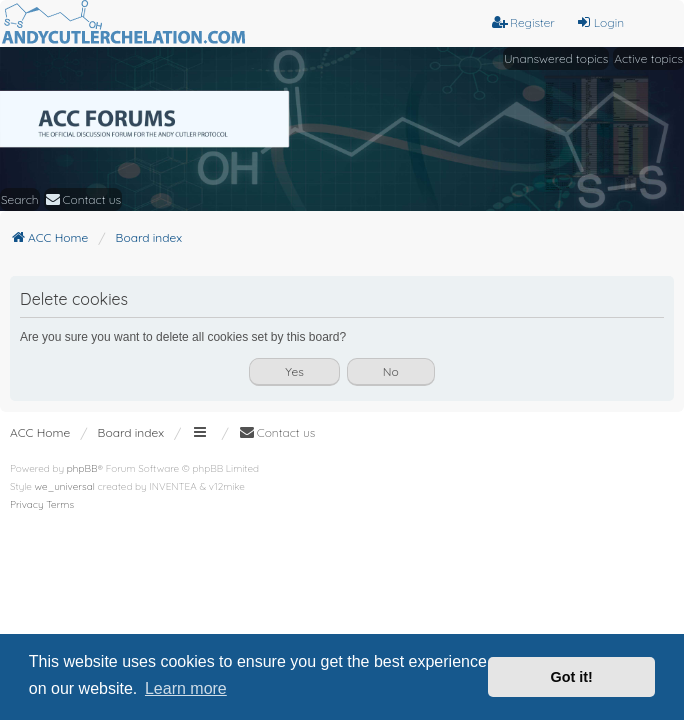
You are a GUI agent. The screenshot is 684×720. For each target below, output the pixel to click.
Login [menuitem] (600, 22)
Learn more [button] (186, 688)
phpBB (82, 468)
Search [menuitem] (20, 199)
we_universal (65, 486)
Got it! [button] (572, 677)
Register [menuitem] (523, 22)
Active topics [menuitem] (648, 58)
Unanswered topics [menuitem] (556, 58)
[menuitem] (83, 199)
